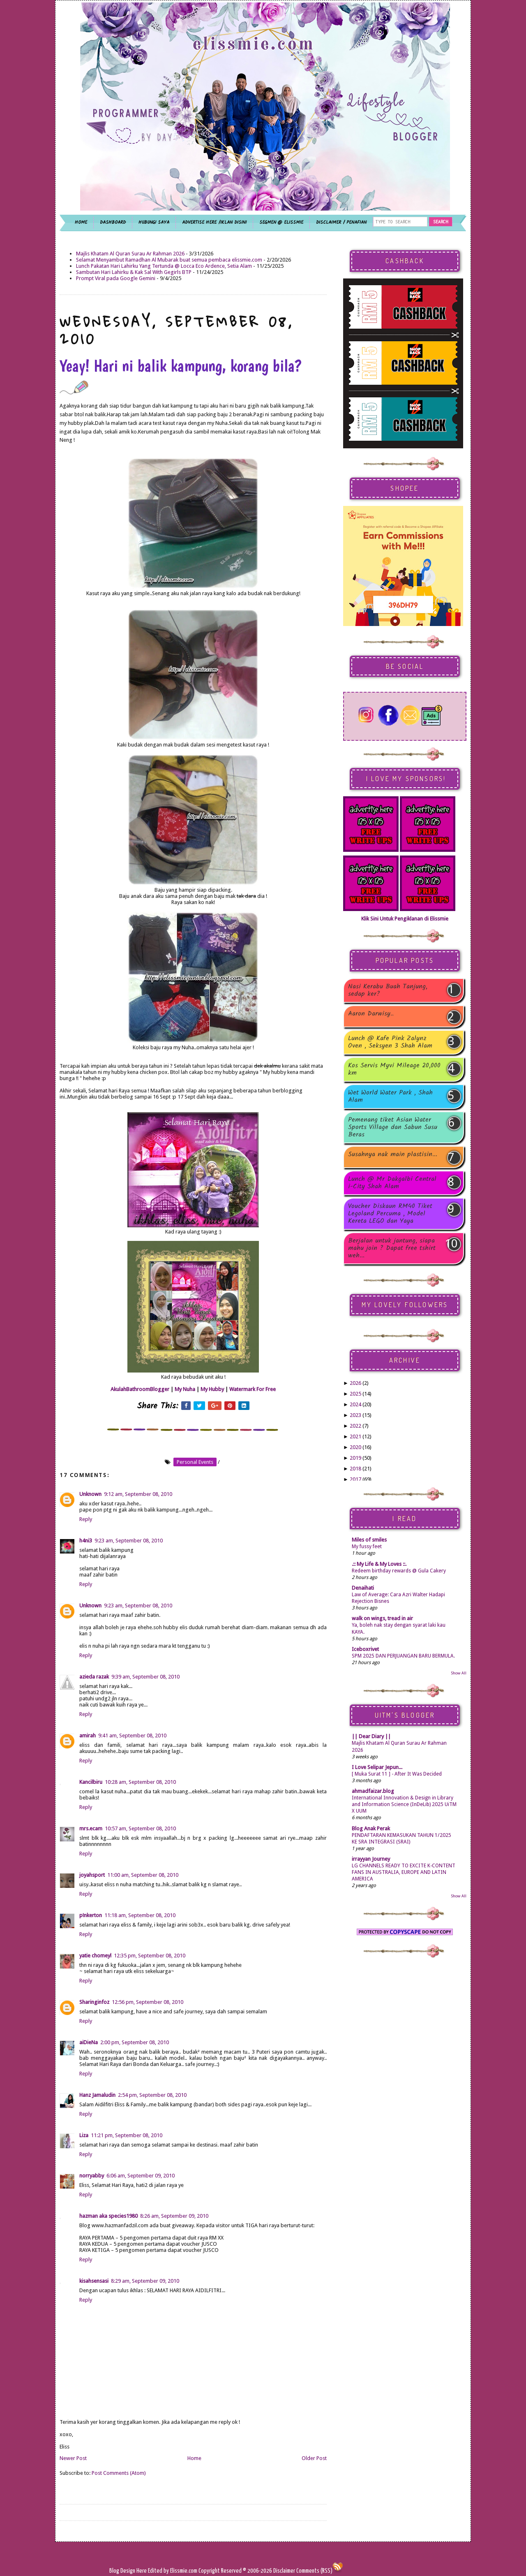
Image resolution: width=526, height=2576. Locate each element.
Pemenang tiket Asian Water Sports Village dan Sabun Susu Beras (392, 1127)
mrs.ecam (90, 1828)
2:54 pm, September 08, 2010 (152, 2095)
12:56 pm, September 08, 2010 (147, 2002)
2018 (355, 1468)
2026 (355, 1383)
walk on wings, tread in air (382, 1618)
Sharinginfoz (94, 2002)
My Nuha (185, 1389)
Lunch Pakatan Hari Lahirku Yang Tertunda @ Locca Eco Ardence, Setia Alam (164, 266)
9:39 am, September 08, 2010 (145, 1677)
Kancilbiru (90, 1782)
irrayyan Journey (371, 1859)
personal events (195, 1462)
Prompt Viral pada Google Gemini (115, 278)
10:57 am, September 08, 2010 (140, 1828)
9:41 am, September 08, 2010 (132, 1735)
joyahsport (92, 1875)
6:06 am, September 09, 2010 (140, 2176)
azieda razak (94, 1677)
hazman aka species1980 (108, 2216)
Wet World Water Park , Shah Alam (390, 1096)
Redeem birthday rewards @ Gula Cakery (399, 1571)
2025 (355, 1394)
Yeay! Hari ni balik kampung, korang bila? (181, 375)
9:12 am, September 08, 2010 (138, 1494)
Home (194, 2458)
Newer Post (73, 2458)
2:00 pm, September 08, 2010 (134, 2042)
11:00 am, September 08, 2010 (142, 1875)
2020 (355, 1447)
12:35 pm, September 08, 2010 (149, 1955)
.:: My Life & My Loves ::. (379, 1564)
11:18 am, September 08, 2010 (139, 1915)
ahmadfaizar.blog (373, 1791)
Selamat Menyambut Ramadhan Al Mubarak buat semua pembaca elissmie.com (169, 260)
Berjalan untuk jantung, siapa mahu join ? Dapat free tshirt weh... (392, 1248)
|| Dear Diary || (371, 1736)
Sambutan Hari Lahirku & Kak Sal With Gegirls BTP (133, 272)
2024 (355, 1404)
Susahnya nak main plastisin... (392, 1155)
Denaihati (363, 1588)
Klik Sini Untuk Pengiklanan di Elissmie (404, 919)
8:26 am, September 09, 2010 (174, 2216)
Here (142, 2571)
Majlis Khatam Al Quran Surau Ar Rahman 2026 (130, 253)
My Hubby (212, 1389)
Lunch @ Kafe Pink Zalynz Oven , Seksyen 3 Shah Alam (390, 1042)
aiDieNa (88, 2042)
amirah (87, 1735)
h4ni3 (85, 1540)
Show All (458, 1673)
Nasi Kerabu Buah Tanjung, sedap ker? (387, 990)
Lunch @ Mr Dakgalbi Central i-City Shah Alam (392, 1183)
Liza (83, 2135)
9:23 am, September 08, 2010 (129, 1540)
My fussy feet (367, 1546)
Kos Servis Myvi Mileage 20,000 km (394, 1069)
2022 (355, 1426)
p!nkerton (90, 1915)
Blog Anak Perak (371, 1828)
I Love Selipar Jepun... (377, 1767)
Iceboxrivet (365, 1649)
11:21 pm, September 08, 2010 (126, 2135)
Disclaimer (283, 2571)
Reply (85, 1519)
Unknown (90, 1494)
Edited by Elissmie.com (172, 2571)
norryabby (91, 2176)
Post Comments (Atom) (119, 2473)
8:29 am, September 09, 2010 (145, 2281)
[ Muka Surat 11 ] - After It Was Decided (397, 1774)
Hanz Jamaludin (97, 2095)
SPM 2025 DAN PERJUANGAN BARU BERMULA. (403, 1656)
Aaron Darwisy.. (371, 1014)
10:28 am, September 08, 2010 (140, 1782)
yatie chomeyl (95, 1955)
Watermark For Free (252, 1389)
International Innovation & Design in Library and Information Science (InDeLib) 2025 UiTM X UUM (404, 1804)
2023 (355, 1415)
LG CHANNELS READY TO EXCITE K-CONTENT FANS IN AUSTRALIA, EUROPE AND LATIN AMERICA (403, 1872)
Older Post (314, 2458)
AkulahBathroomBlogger (140, 1389)
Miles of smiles (369, 1540)
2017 (355, 1479)
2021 (355, 1436)
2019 (355, 1458)
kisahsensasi (93, 2281)
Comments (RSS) (314, 2571)
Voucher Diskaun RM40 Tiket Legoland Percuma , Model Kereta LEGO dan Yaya (390, 1214)
